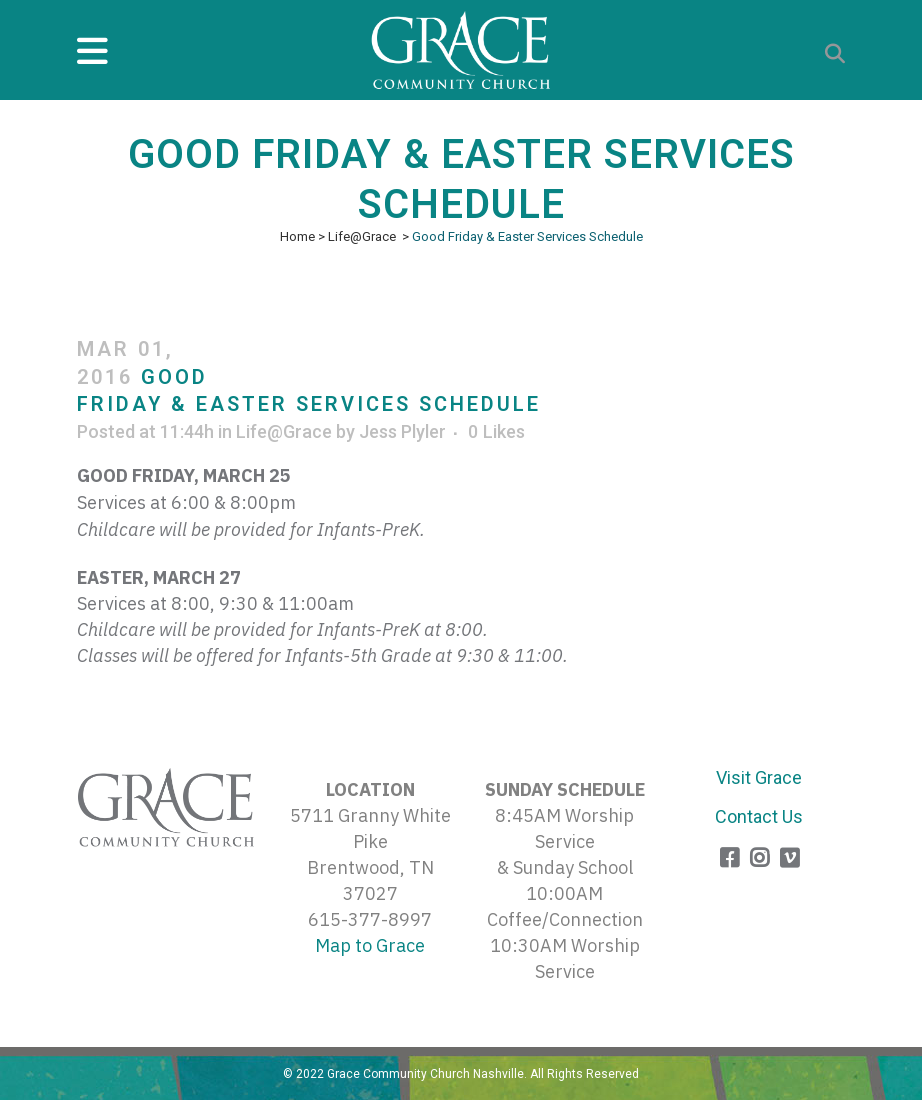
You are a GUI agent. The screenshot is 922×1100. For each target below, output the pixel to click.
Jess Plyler (402, 431)
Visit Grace (759, 777)
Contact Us (759, 816)
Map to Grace (370, 945)
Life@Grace (362, 236)
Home (297, 236)
